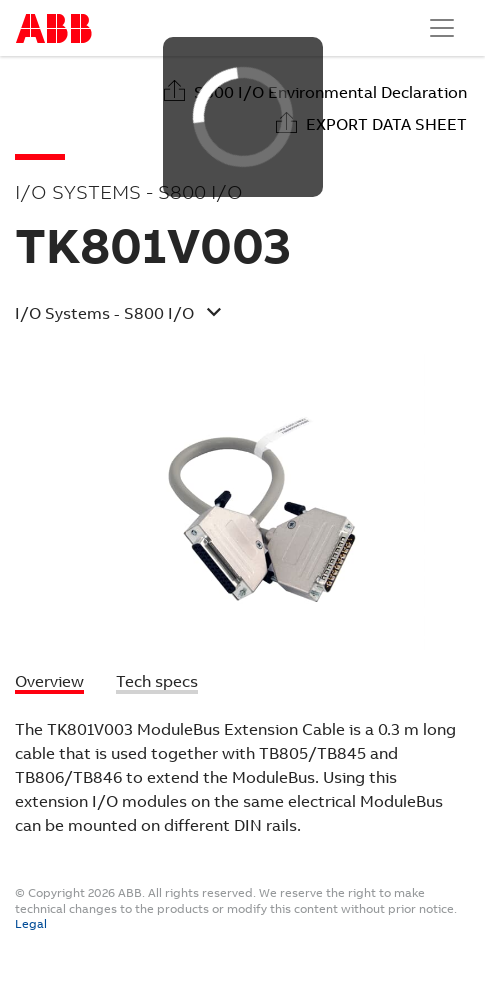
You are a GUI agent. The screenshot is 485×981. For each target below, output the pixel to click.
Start (54, 28)
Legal (31, 924)
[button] (226, 316)
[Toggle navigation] (442, 28)
